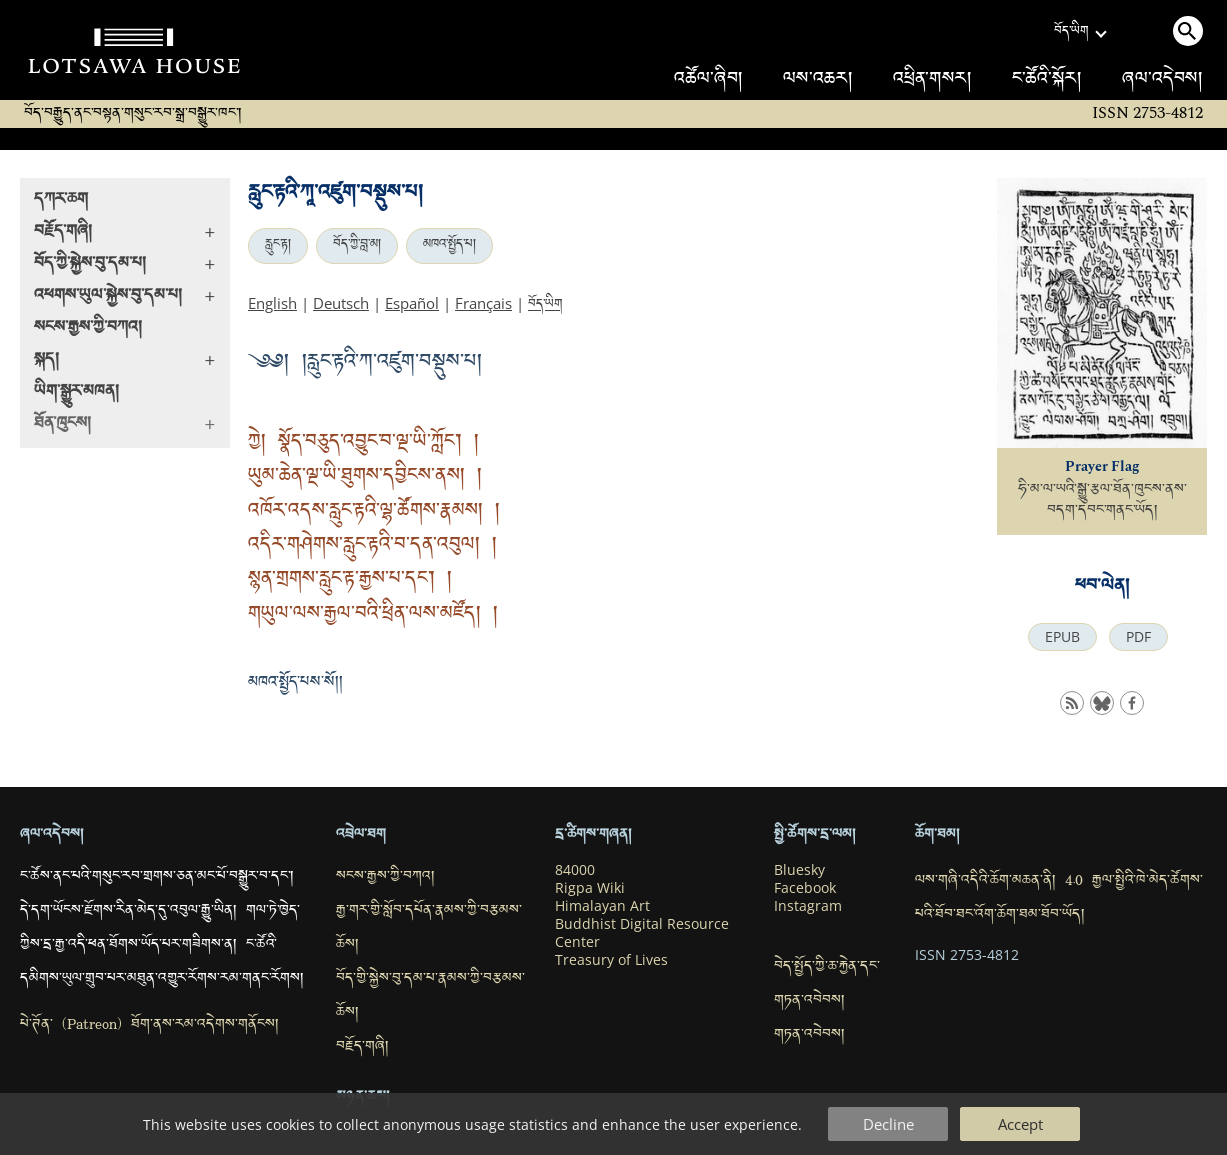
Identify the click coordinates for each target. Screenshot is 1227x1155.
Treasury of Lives (611, 960)
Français (483, 303)
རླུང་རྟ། (278, 246)
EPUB (1062, 637)
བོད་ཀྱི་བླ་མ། (357, 246)
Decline (888, 1124)
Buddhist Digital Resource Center (642, 933)
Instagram (808, 906)
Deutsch (341, 303)
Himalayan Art (602, 906)
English (272, 303)
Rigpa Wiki (590, 888)
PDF (1138, 637)
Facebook (805, 888)
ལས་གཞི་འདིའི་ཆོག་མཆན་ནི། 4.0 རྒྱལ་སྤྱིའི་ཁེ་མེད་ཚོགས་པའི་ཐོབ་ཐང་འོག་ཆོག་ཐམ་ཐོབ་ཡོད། (1059, 899)
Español (412, 303)
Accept (1020, 1124)
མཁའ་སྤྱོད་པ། (449, 246)
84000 (575, 870)
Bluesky (799, 870)
